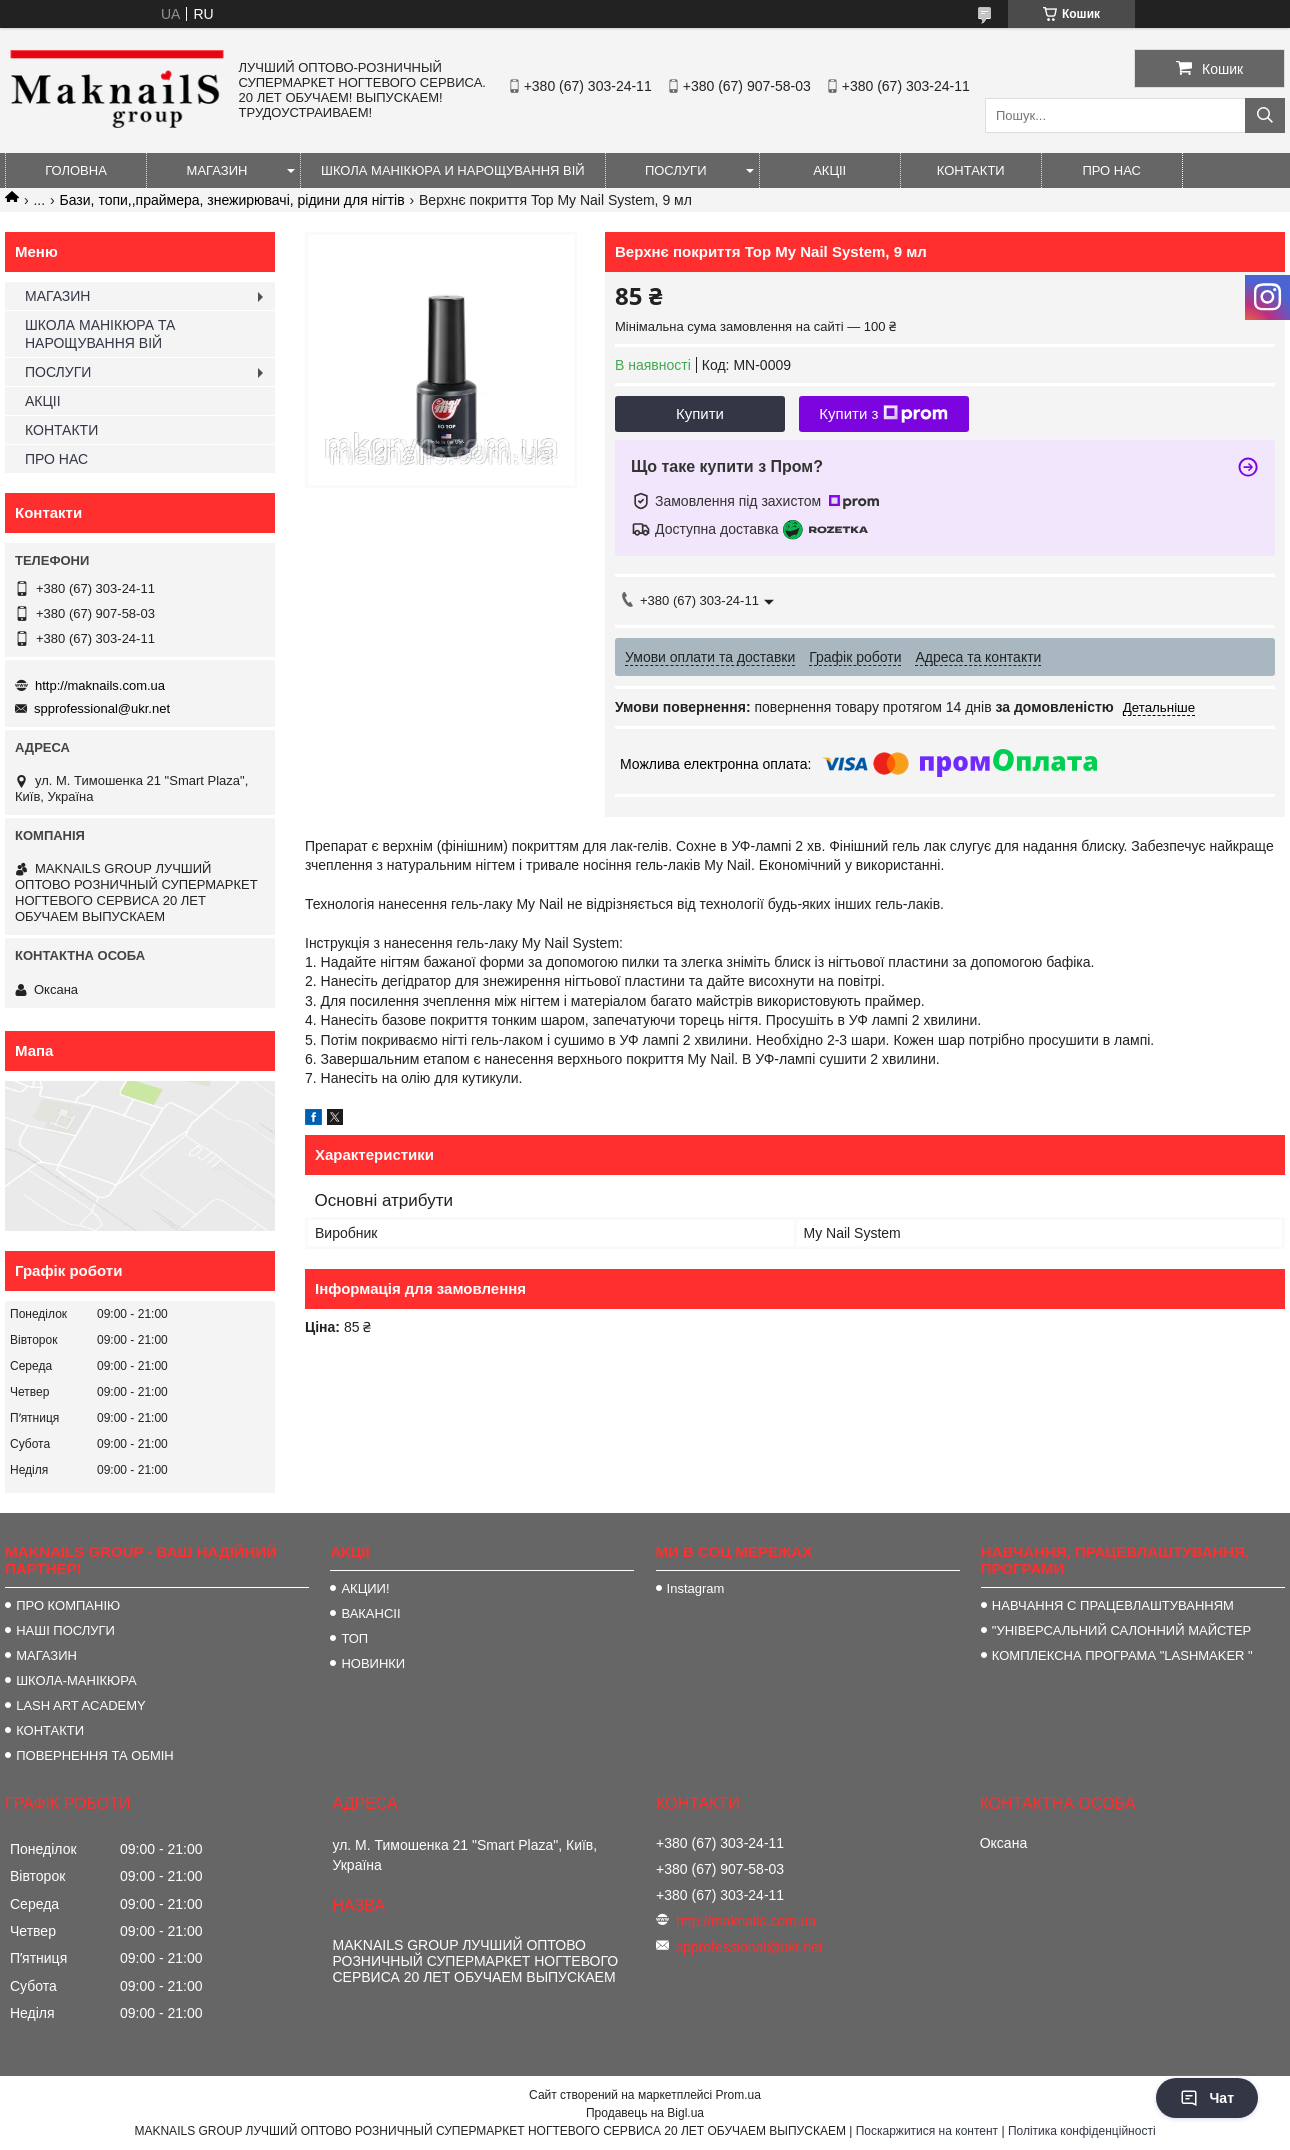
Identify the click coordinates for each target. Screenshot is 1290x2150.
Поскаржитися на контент (927, 2131)
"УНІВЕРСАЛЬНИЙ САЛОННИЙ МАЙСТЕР (1121, 1630)
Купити (700, 413)
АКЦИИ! (365, 1588)
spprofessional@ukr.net (102, 708)
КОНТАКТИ (971, 170)
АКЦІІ (829, 170)
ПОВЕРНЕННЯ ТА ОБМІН (95, 1755)
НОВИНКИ (373, 1663)
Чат (1207, 2098)
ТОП (354, 1638)
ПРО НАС (1111, 170)
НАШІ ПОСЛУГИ (65, 1630)
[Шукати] (1265, 115)
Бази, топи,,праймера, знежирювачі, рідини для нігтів (232, 200)
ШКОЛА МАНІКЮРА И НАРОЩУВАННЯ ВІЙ (453, 170)
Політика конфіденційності (1082, 2131)
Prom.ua (738, 2095)
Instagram (696, 1588)
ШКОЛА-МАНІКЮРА (76, 1680)
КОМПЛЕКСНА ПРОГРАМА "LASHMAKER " (1122, 1655)
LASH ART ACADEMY (81, 1705)
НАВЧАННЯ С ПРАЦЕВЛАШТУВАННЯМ (1113, 1605)
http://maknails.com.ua (100, 685)
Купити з (883, 414)
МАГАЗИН (217, 170)
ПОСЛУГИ (676, 170)
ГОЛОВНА (76, 170)
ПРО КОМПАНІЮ (68, 1605)
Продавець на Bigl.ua (645, 2113)
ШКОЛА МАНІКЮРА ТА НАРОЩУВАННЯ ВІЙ (100, 334)
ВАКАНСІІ (370, 1613)
